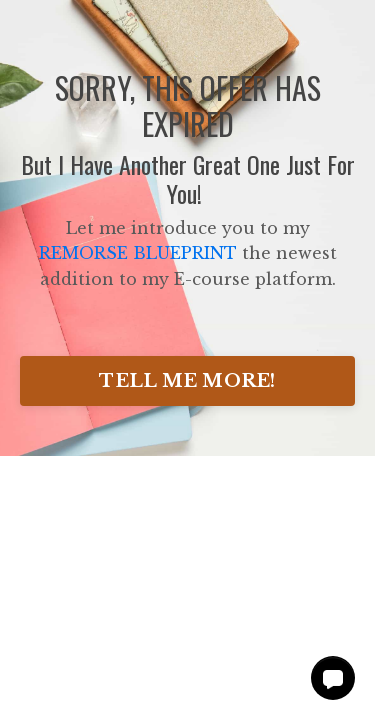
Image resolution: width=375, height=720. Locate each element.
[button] (333, 678)
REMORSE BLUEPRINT (138, 253)
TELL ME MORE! (187, 381)
